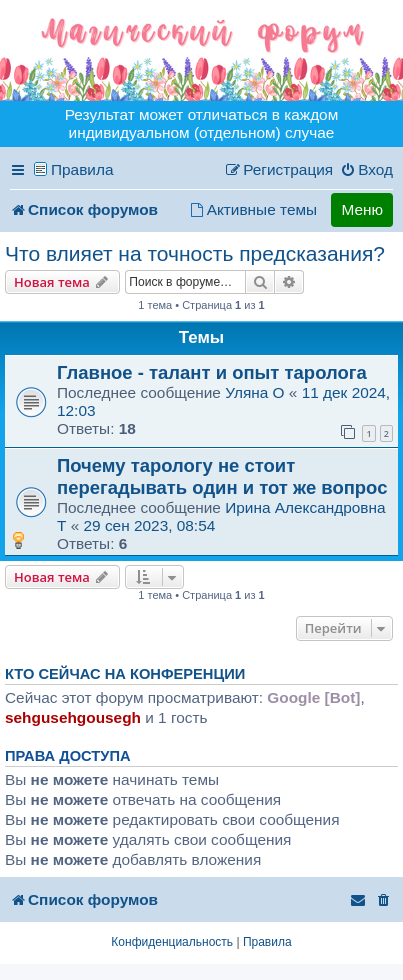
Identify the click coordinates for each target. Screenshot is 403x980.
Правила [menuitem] (82, 169)
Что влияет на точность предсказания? (195, 253)
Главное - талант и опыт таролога (212, 372)
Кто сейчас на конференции (125, 674)
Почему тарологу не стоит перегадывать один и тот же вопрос (222, 476)
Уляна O (254, 392)
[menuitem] (366, 170)
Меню (362, 209)
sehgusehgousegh (73, 717)
